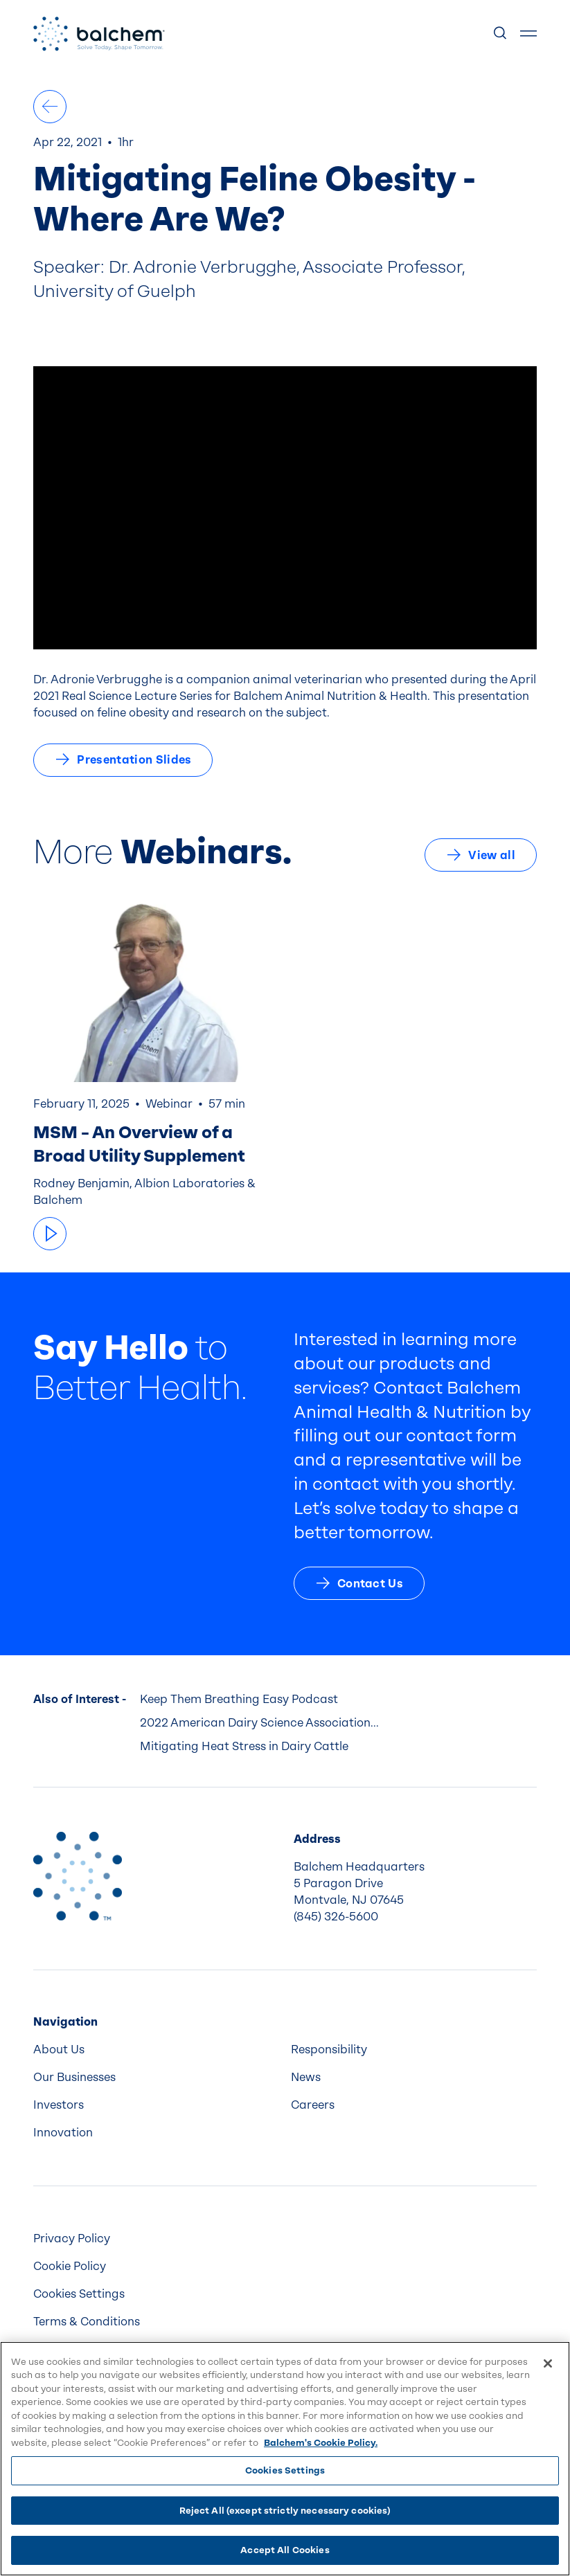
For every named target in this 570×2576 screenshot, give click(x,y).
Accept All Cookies (284, 2550)
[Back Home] (99, 34)
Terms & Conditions (86, 2321)
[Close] (548, 2363)
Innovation (63, 2132)
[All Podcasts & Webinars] (49, 106)
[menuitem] (156, 2050)
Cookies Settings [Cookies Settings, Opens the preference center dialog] (285, 2470)
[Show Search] (500, 34)
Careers (313, 2104)
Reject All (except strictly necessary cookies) (285, 2510)
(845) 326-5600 (336, 1916)
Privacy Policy (71, 2238)
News (306, 2077)
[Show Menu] (528, 34)
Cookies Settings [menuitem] (79, 2293)
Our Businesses (74, 2077)
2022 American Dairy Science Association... (259, 1722)
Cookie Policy (69, 2266)
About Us (58, 2049)
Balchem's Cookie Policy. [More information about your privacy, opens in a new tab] (320, 2443)
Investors (58, 2104)
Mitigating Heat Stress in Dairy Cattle (244, 1746)
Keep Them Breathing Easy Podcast (239, 1699)
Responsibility (329, 2049)
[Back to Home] (77, 1876)
